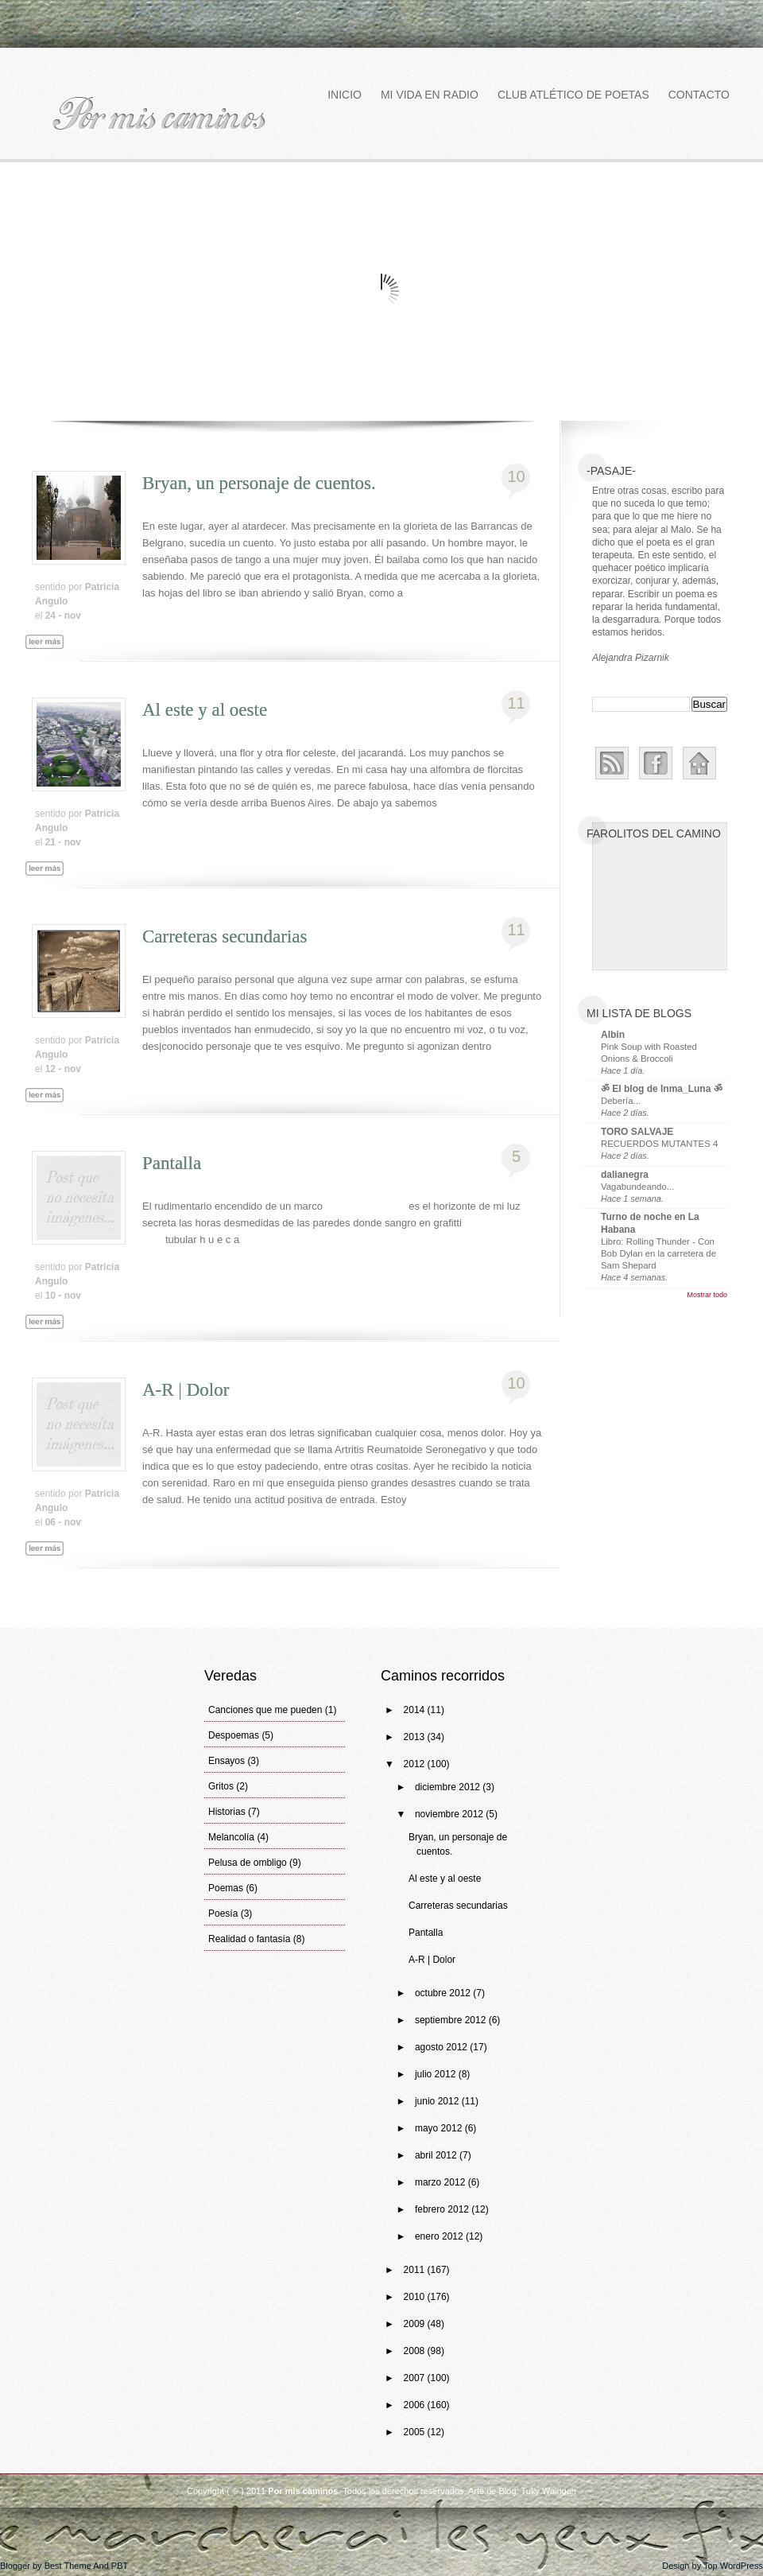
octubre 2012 (444, 1993)
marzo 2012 (441, 2182)
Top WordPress (733, 2565)
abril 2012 (437, 2155)
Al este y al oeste (204, 710)
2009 (416, 2323)
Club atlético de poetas (573, 94)
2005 (416, 2432)
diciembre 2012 (448, 1787)
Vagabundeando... (637, 1186)
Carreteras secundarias (225, 936)
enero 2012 (440, 2236)
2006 (416, 2405)
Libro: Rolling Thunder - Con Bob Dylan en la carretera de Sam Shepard (658, 1253)
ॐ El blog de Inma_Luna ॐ (661, 1088)
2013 (416, 1737)
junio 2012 (438, 2101)
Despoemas (233, 1735)
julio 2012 (437, 2074)
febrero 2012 (443, 2209)
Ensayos (226, 1760)
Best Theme (68, 2565)
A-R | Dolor (185, 1390)
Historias (227, 1811)
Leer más (52, 660)
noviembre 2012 (450, 1814)
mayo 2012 (440, 2128)
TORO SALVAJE (637, 1131)
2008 (416, 2350)
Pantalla (171, 1163)
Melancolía (231, 1837)
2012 (416, 1764)
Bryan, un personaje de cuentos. (259, 483)
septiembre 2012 (452, 2020)
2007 (416, 2378)
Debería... (621, 1100)
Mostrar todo (707, 1295)
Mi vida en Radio (429, 94)
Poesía (223, 1913)
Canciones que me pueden (265, 1709)
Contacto (699, 94)
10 (516, 476)
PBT (119, 2565)
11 (516, 703)
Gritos (221, 1786)
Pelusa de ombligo (247, 1862)
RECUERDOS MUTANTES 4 (659, 1143)
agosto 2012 (442, 2047)
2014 (416, 1709)
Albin (613, 1034)
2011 (416, 2269)
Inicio (344, 94)
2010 (416, 2296)
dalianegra (625, 1174)
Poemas (225, 1888)
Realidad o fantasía (249, 1939)
